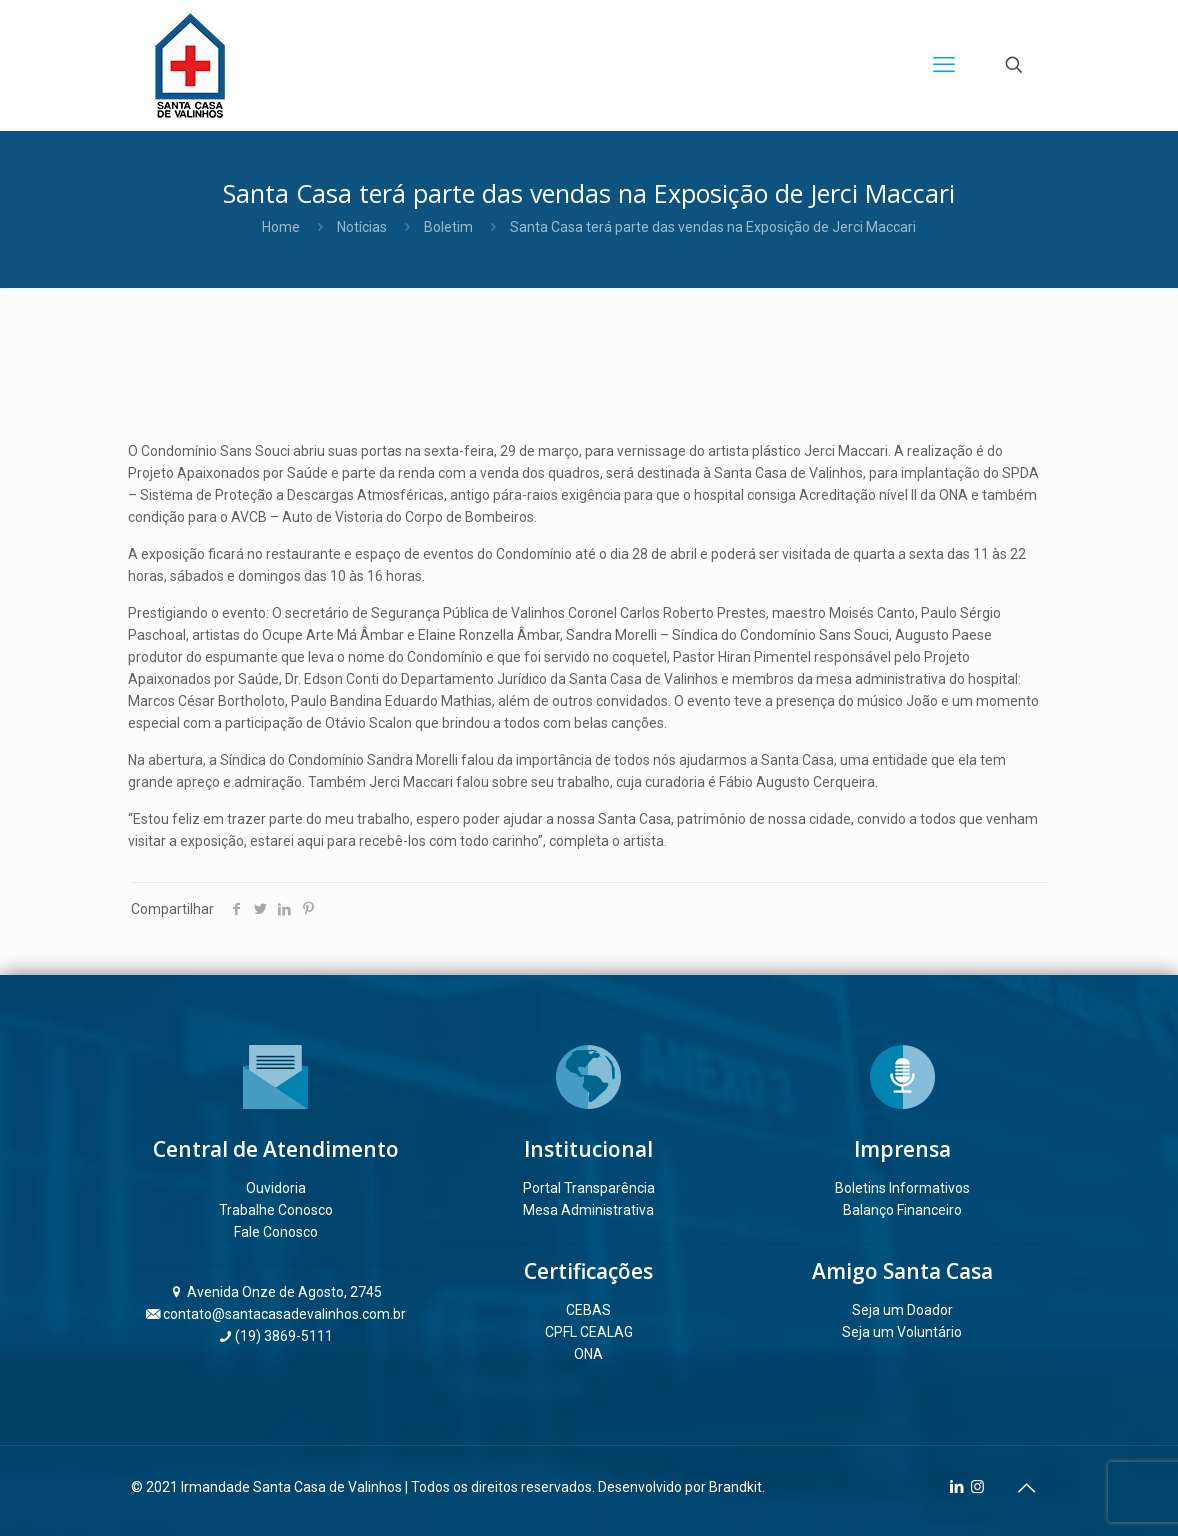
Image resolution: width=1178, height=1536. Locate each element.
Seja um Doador (902, 1310)
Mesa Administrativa (588, 1210)
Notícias (362, 227)
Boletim (448, 227)
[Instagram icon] (977, 1487)
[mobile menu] (944, 65)
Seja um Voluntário (902, 1332)
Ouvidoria (276, 1188)
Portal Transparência (589, 1188)
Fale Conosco (276, 1232)
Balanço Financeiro (902, 1210)
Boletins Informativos (902, 1188)
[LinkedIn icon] (956, 1487)
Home (281, 227)
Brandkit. (737, 1487)
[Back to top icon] (1026, 1488)
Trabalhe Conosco (276, 1210)
